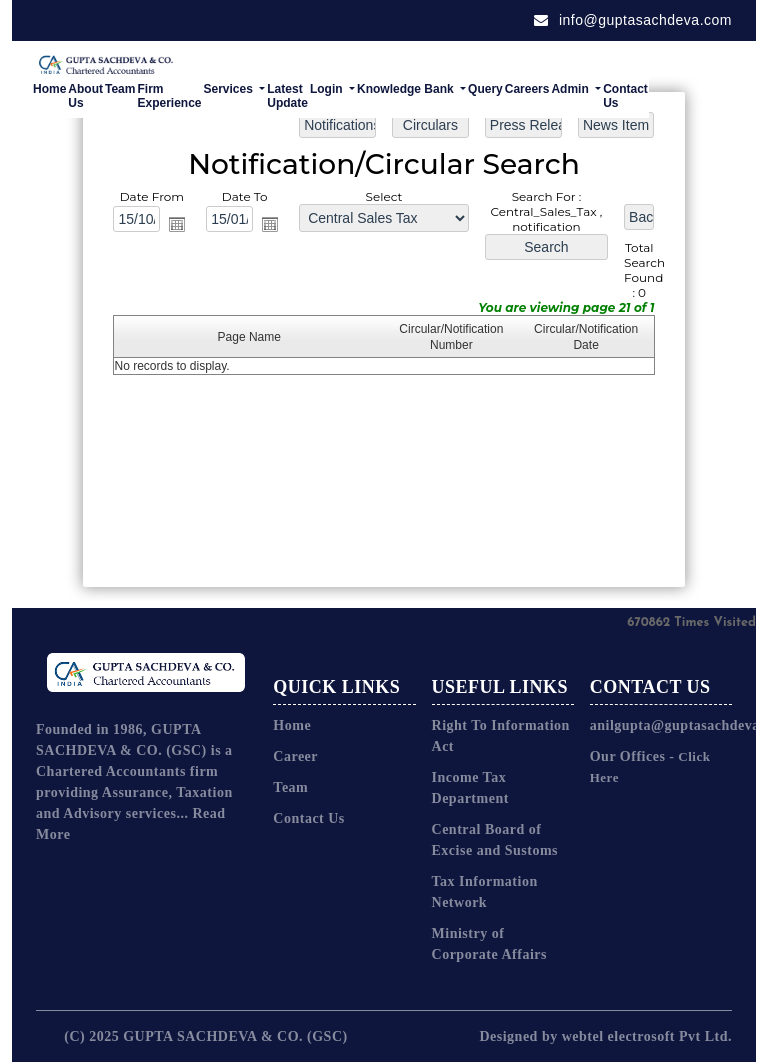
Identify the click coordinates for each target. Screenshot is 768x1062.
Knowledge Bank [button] (407, 89)
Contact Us (625, 96)
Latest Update (287, 96)
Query (485, 89)
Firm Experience (169, 96)
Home (49, 89)
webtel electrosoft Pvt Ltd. (647, 1036)
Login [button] (328, 89)
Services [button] (230, 89)
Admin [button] (571, 89)
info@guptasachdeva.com (633, 20)
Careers (527, 89)
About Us (85, 96)
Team (120, 89)
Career (295, 756)
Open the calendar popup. (179, 224)
